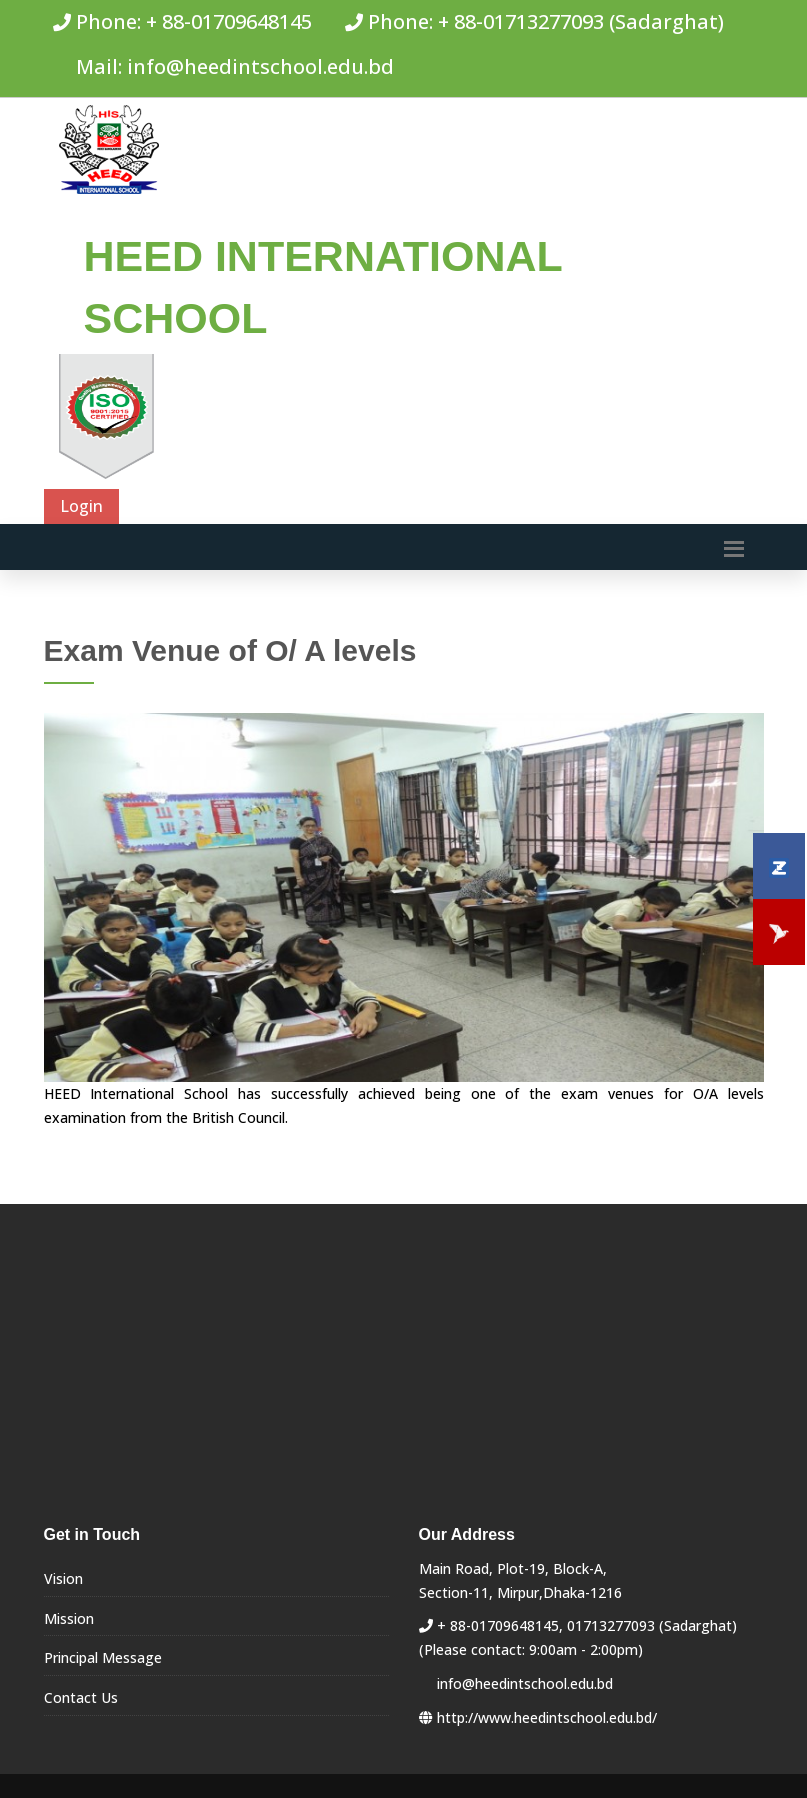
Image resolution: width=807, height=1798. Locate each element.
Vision (63, 1578)
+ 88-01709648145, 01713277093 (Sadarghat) (587, 1625)
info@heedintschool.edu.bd (260, 66)
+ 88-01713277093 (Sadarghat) (581, 21)
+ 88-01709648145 (229, 21)
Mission (69, 1618)
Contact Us (81, 1697)
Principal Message (103, 1657)
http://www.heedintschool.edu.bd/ (547, 1717)
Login (81, 506)
